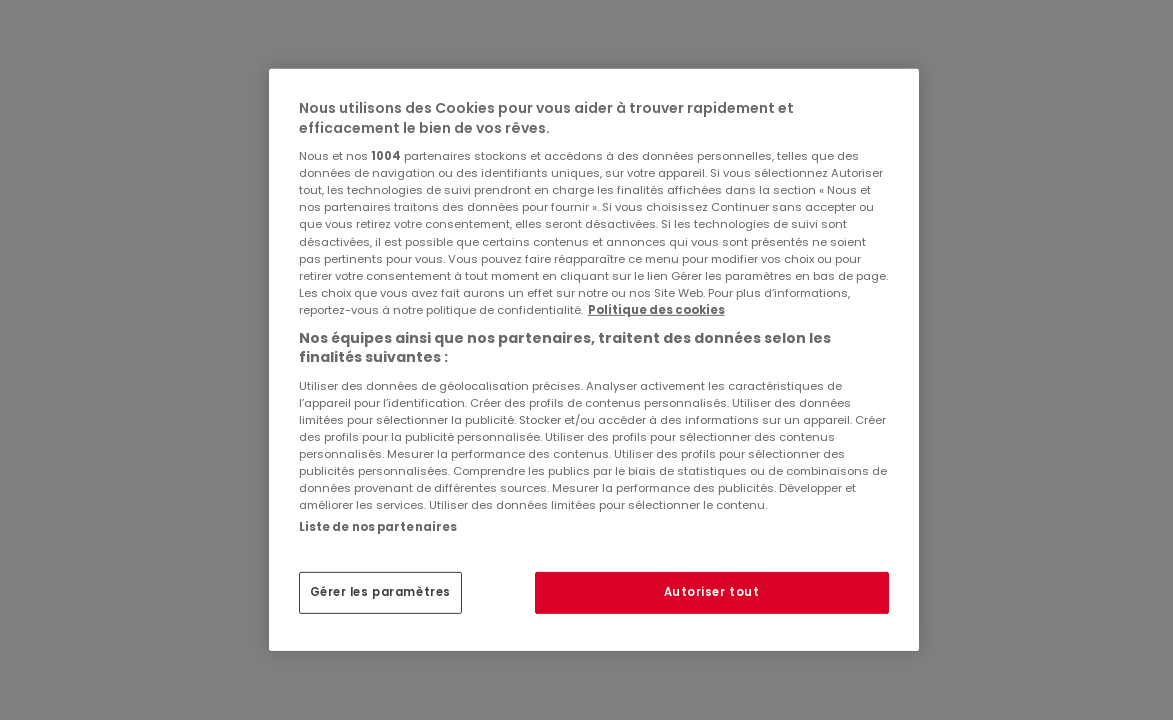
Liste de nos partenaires (378, 527)
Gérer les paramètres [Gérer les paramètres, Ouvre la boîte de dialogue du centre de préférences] (380, 592)
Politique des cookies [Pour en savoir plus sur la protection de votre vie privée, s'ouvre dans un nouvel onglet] (656, 310)
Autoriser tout (712, 592)
